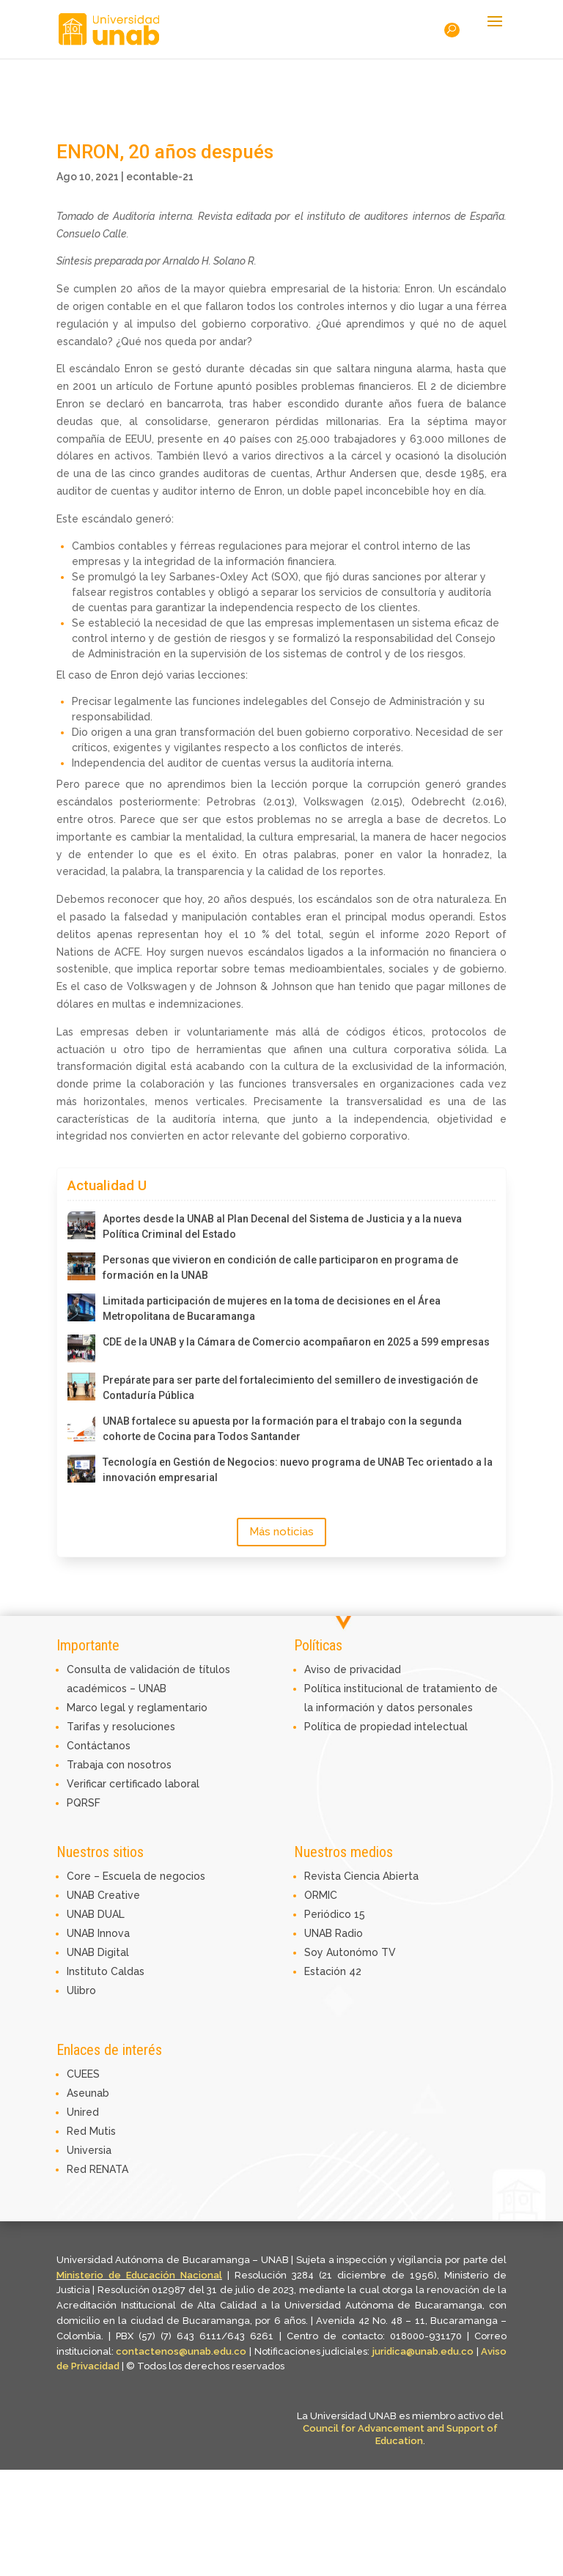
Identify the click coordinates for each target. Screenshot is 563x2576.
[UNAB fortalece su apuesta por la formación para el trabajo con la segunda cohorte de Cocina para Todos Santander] (81, 1428)
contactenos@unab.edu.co (181, 2351)
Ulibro (81, 1990)
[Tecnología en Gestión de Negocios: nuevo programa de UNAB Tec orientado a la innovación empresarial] (81, 1469)
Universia (89, 2150)
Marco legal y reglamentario (137, 1707)
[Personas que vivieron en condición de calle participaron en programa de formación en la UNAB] (81, 1266)
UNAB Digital (98, 1952)
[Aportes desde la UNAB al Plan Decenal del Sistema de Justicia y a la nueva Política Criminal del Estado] (81, 1225)
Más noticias (281, 1531)
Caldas (127, 1971)
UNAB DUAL (96, 1914)
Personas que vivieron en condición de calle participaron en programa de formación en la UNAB (280, 1267)
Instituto (89, 1971)
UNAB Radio (333, 1933)
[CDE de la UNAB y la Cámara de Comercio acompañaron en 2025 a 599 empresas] (81, 1348)
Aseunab (88, 2093)
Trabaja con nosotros (119, 1765)
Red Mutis (91, 2131)
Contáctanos (98, 1746)
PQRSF (83, 1803)
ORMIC (320, 1895)
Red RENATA (97, 2169)
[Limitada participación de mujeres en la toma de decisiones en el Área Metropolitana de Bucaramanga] (81, 1307)
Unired (83, 2112)
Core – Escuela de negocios (136, 1876)
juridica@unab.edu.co (423, 2351)
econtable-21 (160, 176)
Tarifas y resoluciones (121, 1726)
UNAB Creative (103, 1895)
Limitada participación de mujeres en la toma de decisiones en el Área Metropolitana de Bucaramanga (272, 1308)
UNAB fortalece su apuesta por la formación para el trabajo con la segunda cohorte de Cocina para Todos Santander (282, 1428)
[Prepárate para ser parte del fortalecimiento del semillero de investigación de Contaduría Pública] (81, 1386)
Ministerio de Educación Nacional (139, 2275)
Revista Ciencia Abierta (361, 1876)
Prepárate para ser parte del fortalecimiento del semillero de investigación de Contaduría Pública (290, 1387)
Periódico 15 (334, 1914)
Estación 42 (332, 1971)
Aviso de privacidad (352, 1669)
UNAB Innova (98, 1933)
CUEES (83, 2074)
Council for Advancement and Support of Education (400, 2434)
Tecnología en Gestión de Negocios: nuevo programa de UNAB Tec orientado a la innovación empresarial (298, 1469)
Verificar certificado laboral (133, 1784)
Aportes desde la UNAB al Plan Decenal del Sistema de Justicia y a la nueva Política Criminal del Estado (282, 1226)
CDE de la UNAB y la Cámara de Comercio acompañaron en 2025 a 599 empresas (296, 1342)
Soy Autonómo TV (350, 1952)
